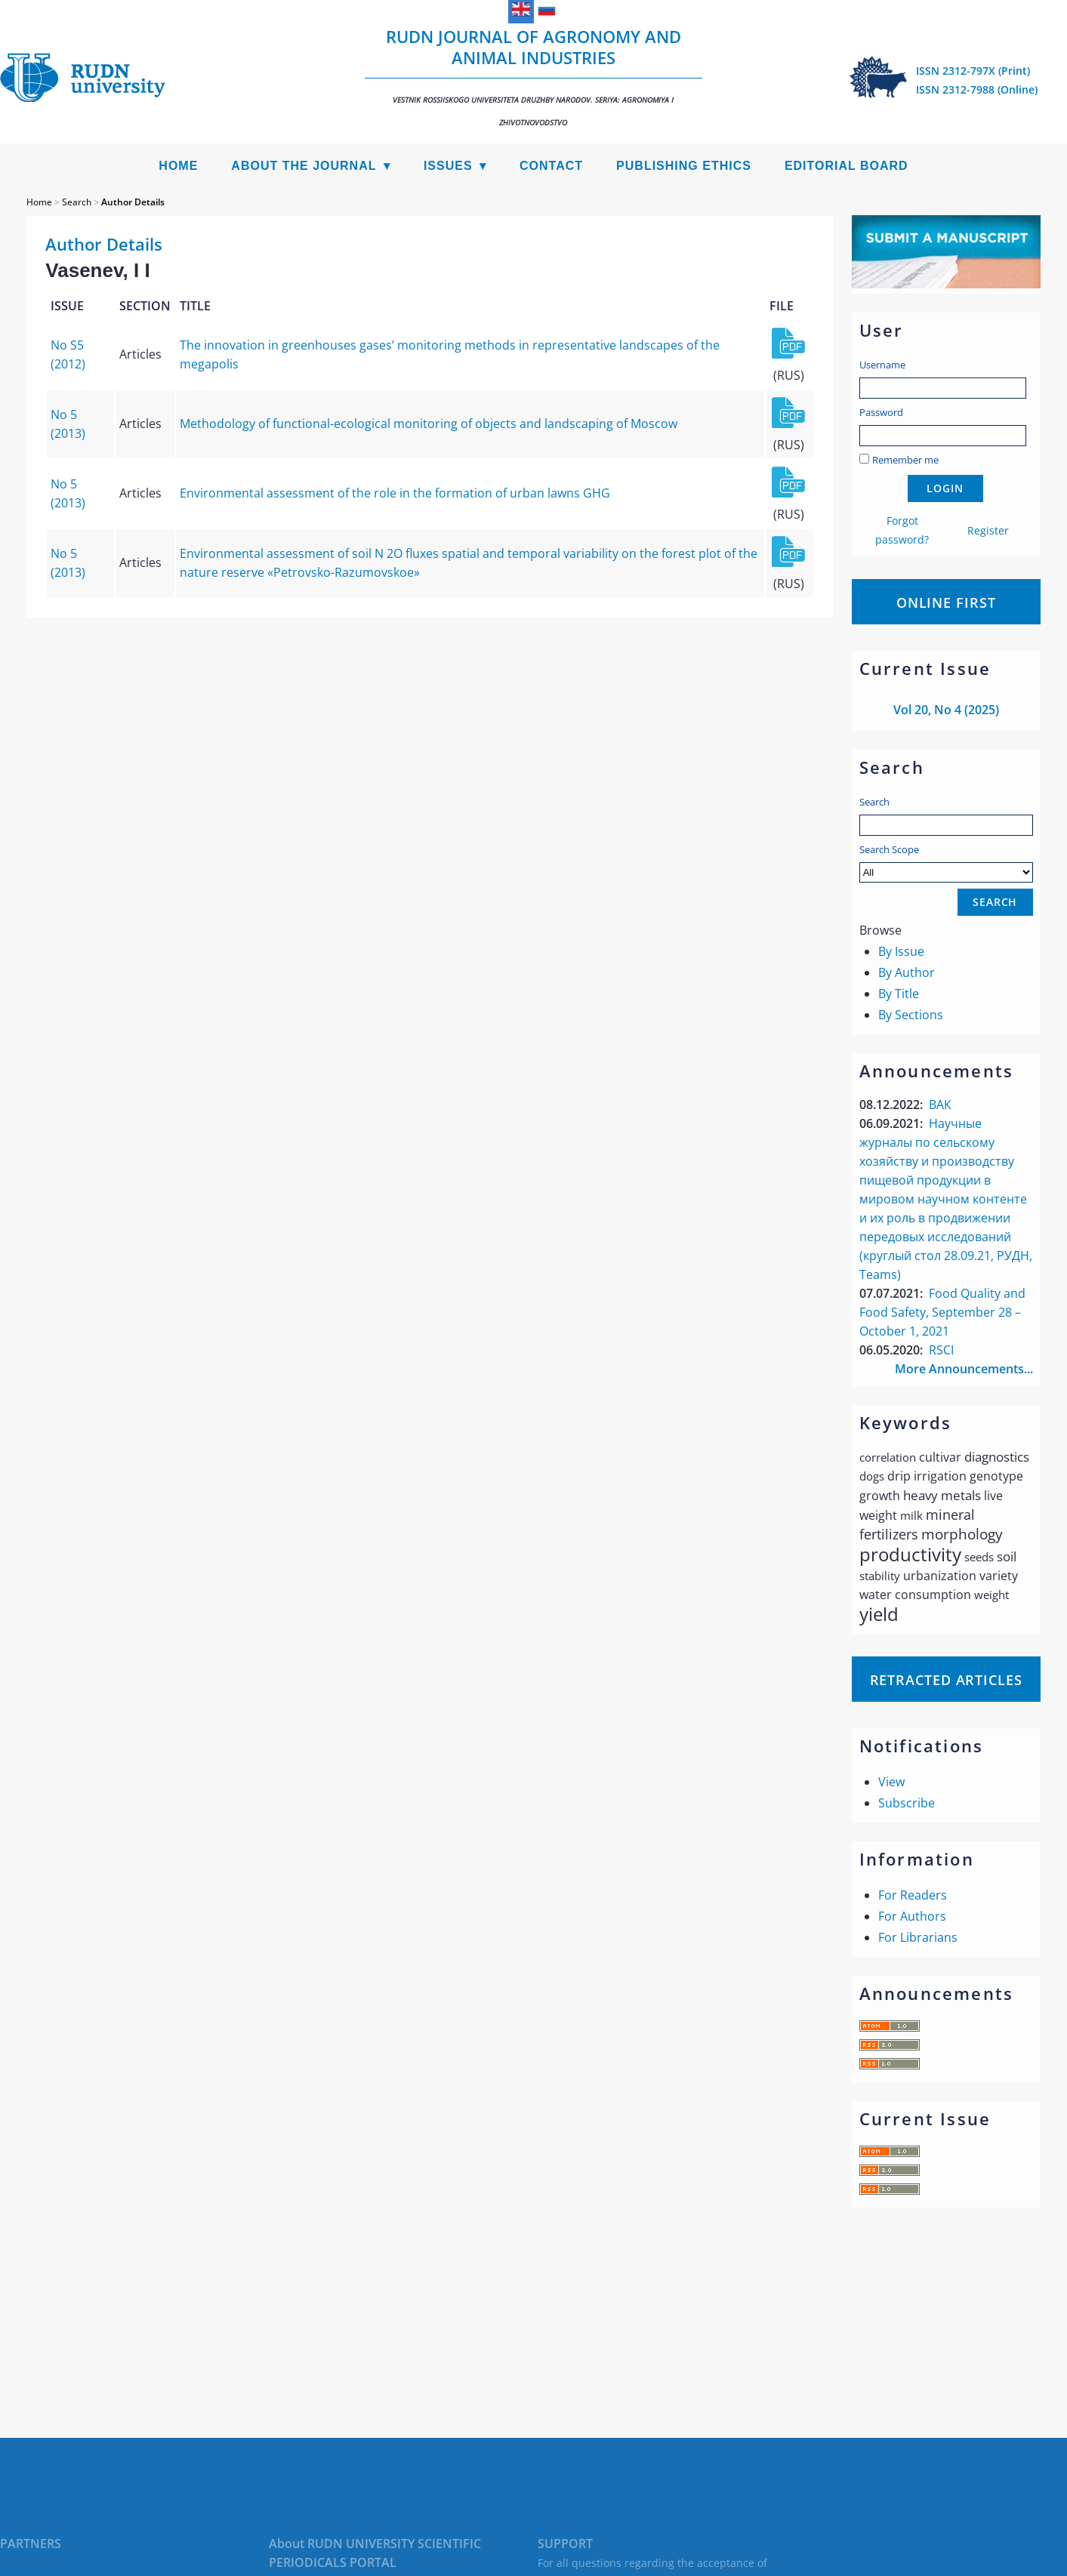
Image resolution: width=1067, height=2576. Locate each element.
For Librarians (918, 1937)
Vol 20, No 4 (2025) (946, 709)
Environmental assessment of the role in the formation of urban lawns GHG (395, 493)
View (891, 1781)
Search (874, 802)
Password (881, 412)
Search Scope (946, 863)
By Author (906, 972)
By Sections (910, 1014)
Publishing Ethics (683, 165)
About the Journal (303, 165)
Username (882, 364)
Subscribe (906, 1803)
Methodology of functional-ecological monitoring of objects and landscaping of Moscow (428, 423)
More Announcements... (964, 1368)
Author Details (133, 202)
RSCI (941, 1350)
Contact (551, 165)
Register (988, 530)
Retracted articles (946, 1680)
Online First (946, 602)
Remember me (905, 460)
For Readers (912, 1895)
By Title (898, 993)
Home (178, 165)
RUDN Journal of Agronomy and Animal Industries (533, 76)
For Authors (912, 1916)
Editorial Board (846, 165)
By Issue (901, 951)
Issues (448, 165)
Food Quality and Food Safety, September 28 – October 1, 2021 (942, 1312)
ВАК (940, 1104)
